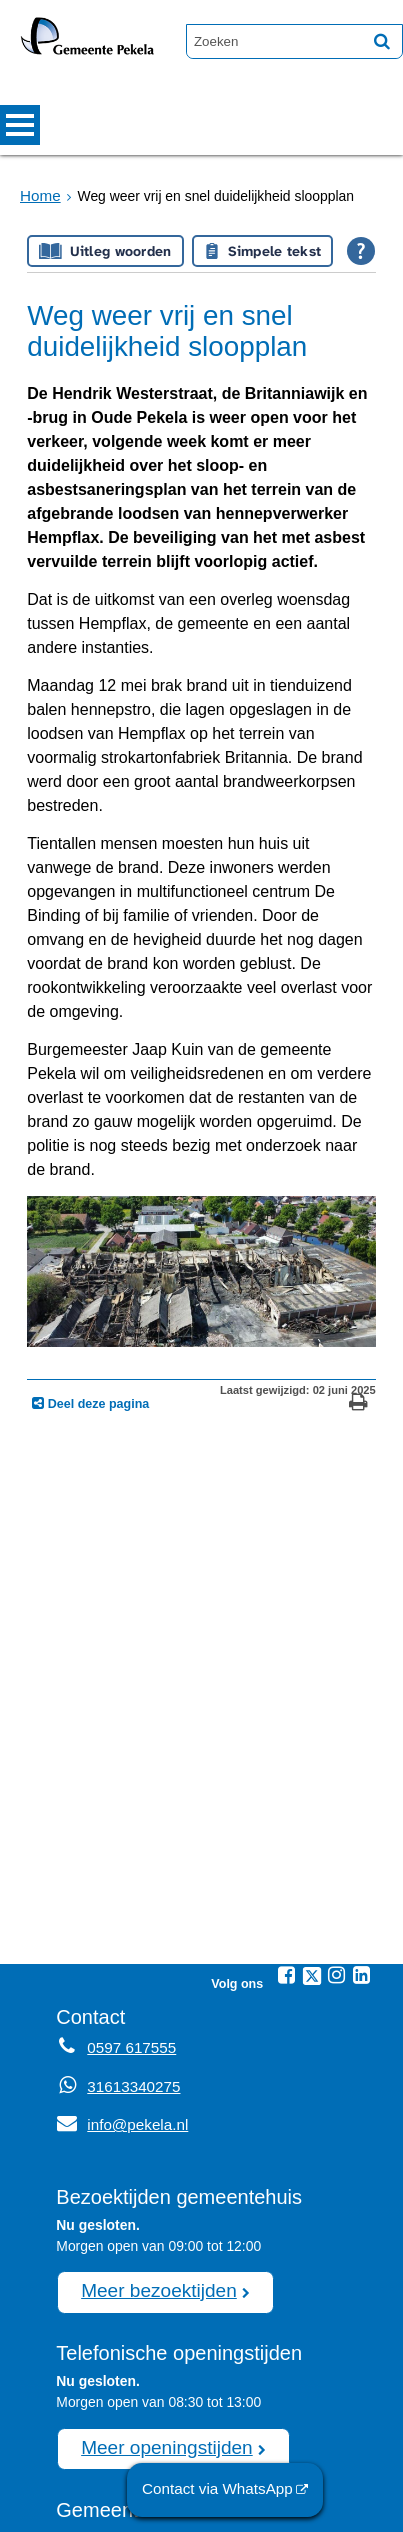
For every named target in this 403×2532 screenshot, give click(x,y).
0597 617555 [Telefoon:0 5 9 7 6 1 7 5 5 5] (127, 1866)
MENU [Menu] (20, 125)
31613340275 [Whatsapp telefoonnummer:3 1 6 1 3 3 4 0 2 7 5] (129, 1904)
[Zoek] (382, 41)
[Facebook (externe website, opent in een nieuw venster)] (287, 1794)
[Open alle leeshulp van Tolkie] (361, 251)
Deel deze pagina (96, 1222)
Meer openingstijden (157, 2258)
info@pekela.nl (117, 1942)
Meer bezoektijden (150, 2105)
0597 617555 (164, 2458)
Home (38, 196)
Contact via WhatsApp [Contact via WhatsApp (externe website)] (226, 2491)
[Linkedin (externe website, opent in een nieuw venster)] (362, 1794)
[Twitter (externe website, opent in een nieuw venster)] (312, 1795)
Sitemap (75, 2507)
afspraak (188, 2437)
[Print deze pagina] (358, 1223)
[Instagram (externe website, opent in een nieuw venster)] (337, 1794)
